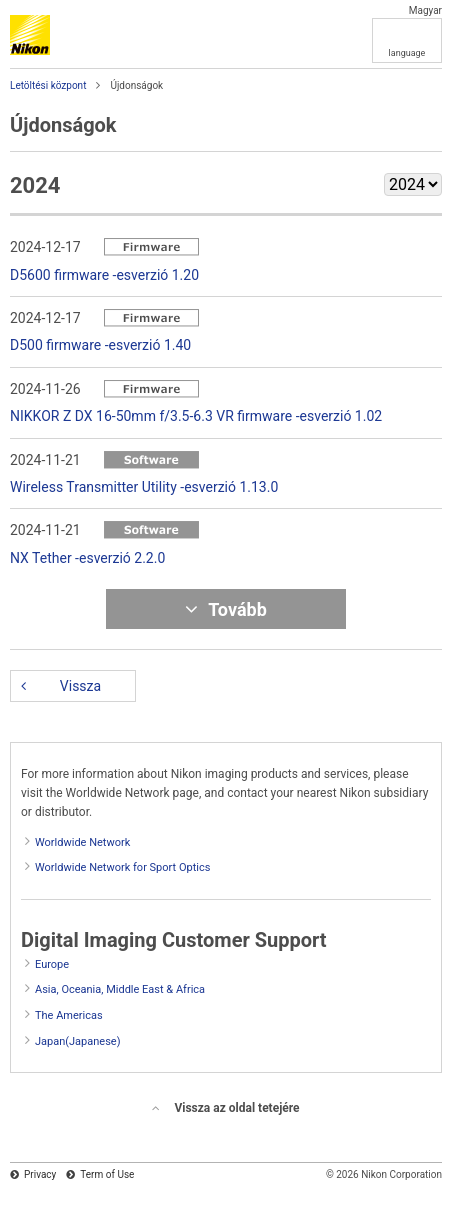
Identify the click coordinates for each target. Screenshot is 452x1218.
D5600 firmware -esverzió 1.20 (104, 275)
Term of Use (107, 1174)
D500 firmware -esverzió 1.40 (100, 345)
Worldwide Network (82, 842)
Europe (52, 964)
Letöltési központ (48, 85)
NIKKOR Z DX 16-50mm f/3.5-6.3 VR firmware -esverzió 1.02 (196, 416)
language (407, 53)
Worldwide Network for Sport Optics (122, 867)
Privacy (40, 1174)
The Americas (69, 1015)
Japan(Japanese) (78, 1041)
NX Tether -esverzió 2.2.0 (87, 558)
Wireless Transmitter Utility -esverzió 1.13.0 (144, 487)
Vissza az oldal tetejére (236, 1108)
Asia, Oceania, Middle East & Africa (120, 989)
